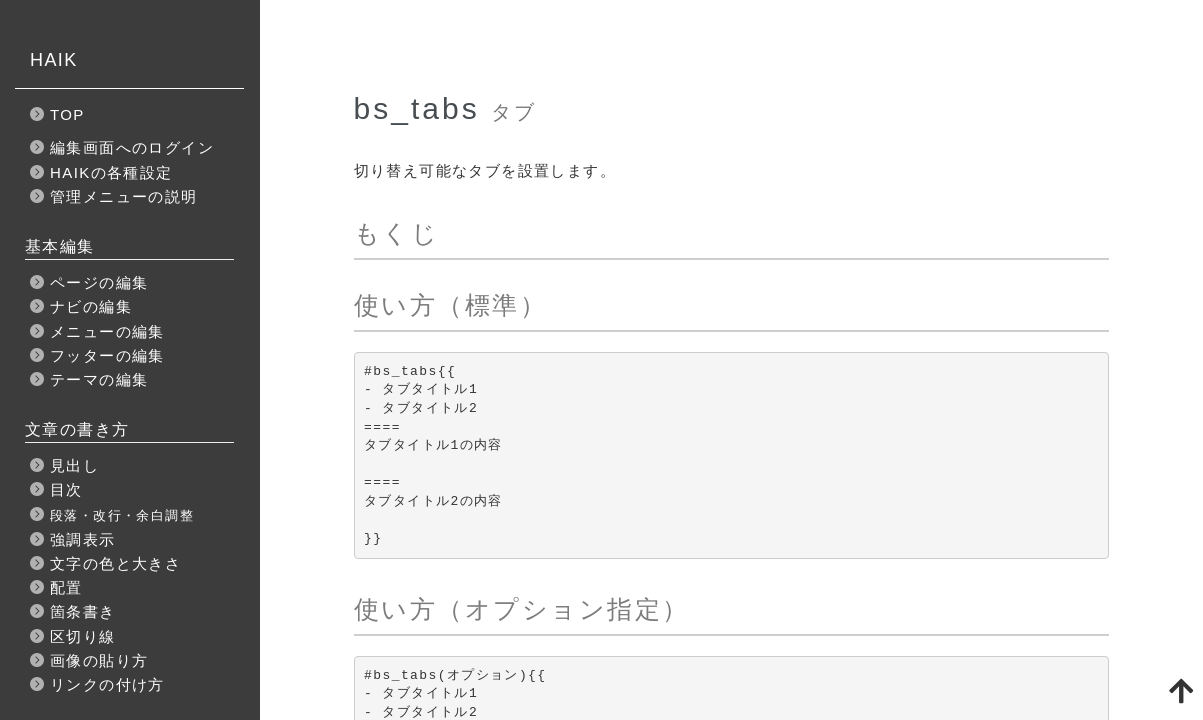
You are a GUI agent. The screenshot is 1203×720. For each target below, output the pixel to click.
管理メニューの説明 (124, 196)
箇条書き (83, 611)
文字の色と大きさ (115, 563)
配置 (66, 587)
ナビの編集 (91, 306)
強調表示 (83, 539)
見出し (74, 465)
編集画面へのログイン (132, 147)
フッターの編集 (107, 355)
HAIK (54, 60)
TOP (67, 114)
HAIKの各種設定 (111, 172)
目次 (66, 489)
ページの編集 (99, 282)
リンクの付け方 (107, 684)
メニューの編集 (107, 331)
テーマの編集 (99, 379)
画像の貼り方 (99, 660)
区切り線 (83, 636)
